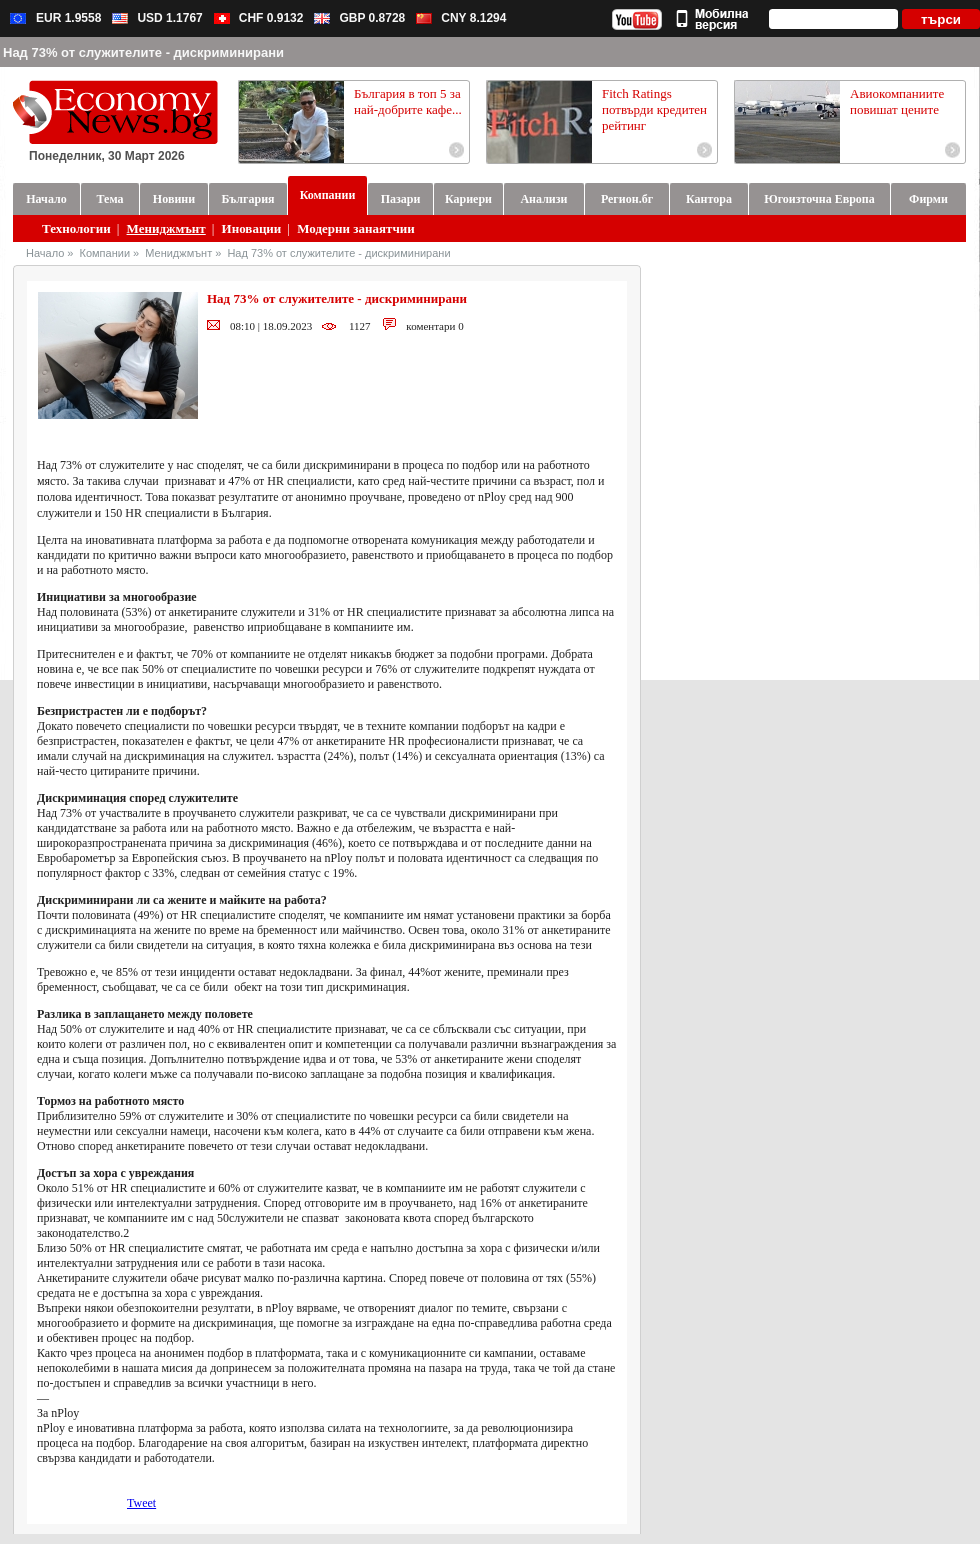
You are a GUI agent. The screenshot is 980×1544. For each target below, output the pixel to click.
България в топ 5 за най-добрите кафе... (408, 101)
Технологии (76, 228)
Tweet (141, 1503)
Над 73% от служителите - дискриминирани (338, 253)
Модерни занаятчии (355, 228)
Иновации (252, 228)
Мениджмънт (166, 228)
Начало (45, 253)
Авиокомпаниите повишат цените (897, 101)
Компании (105, 253)
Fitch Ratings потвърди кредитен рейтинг (654, 109)
